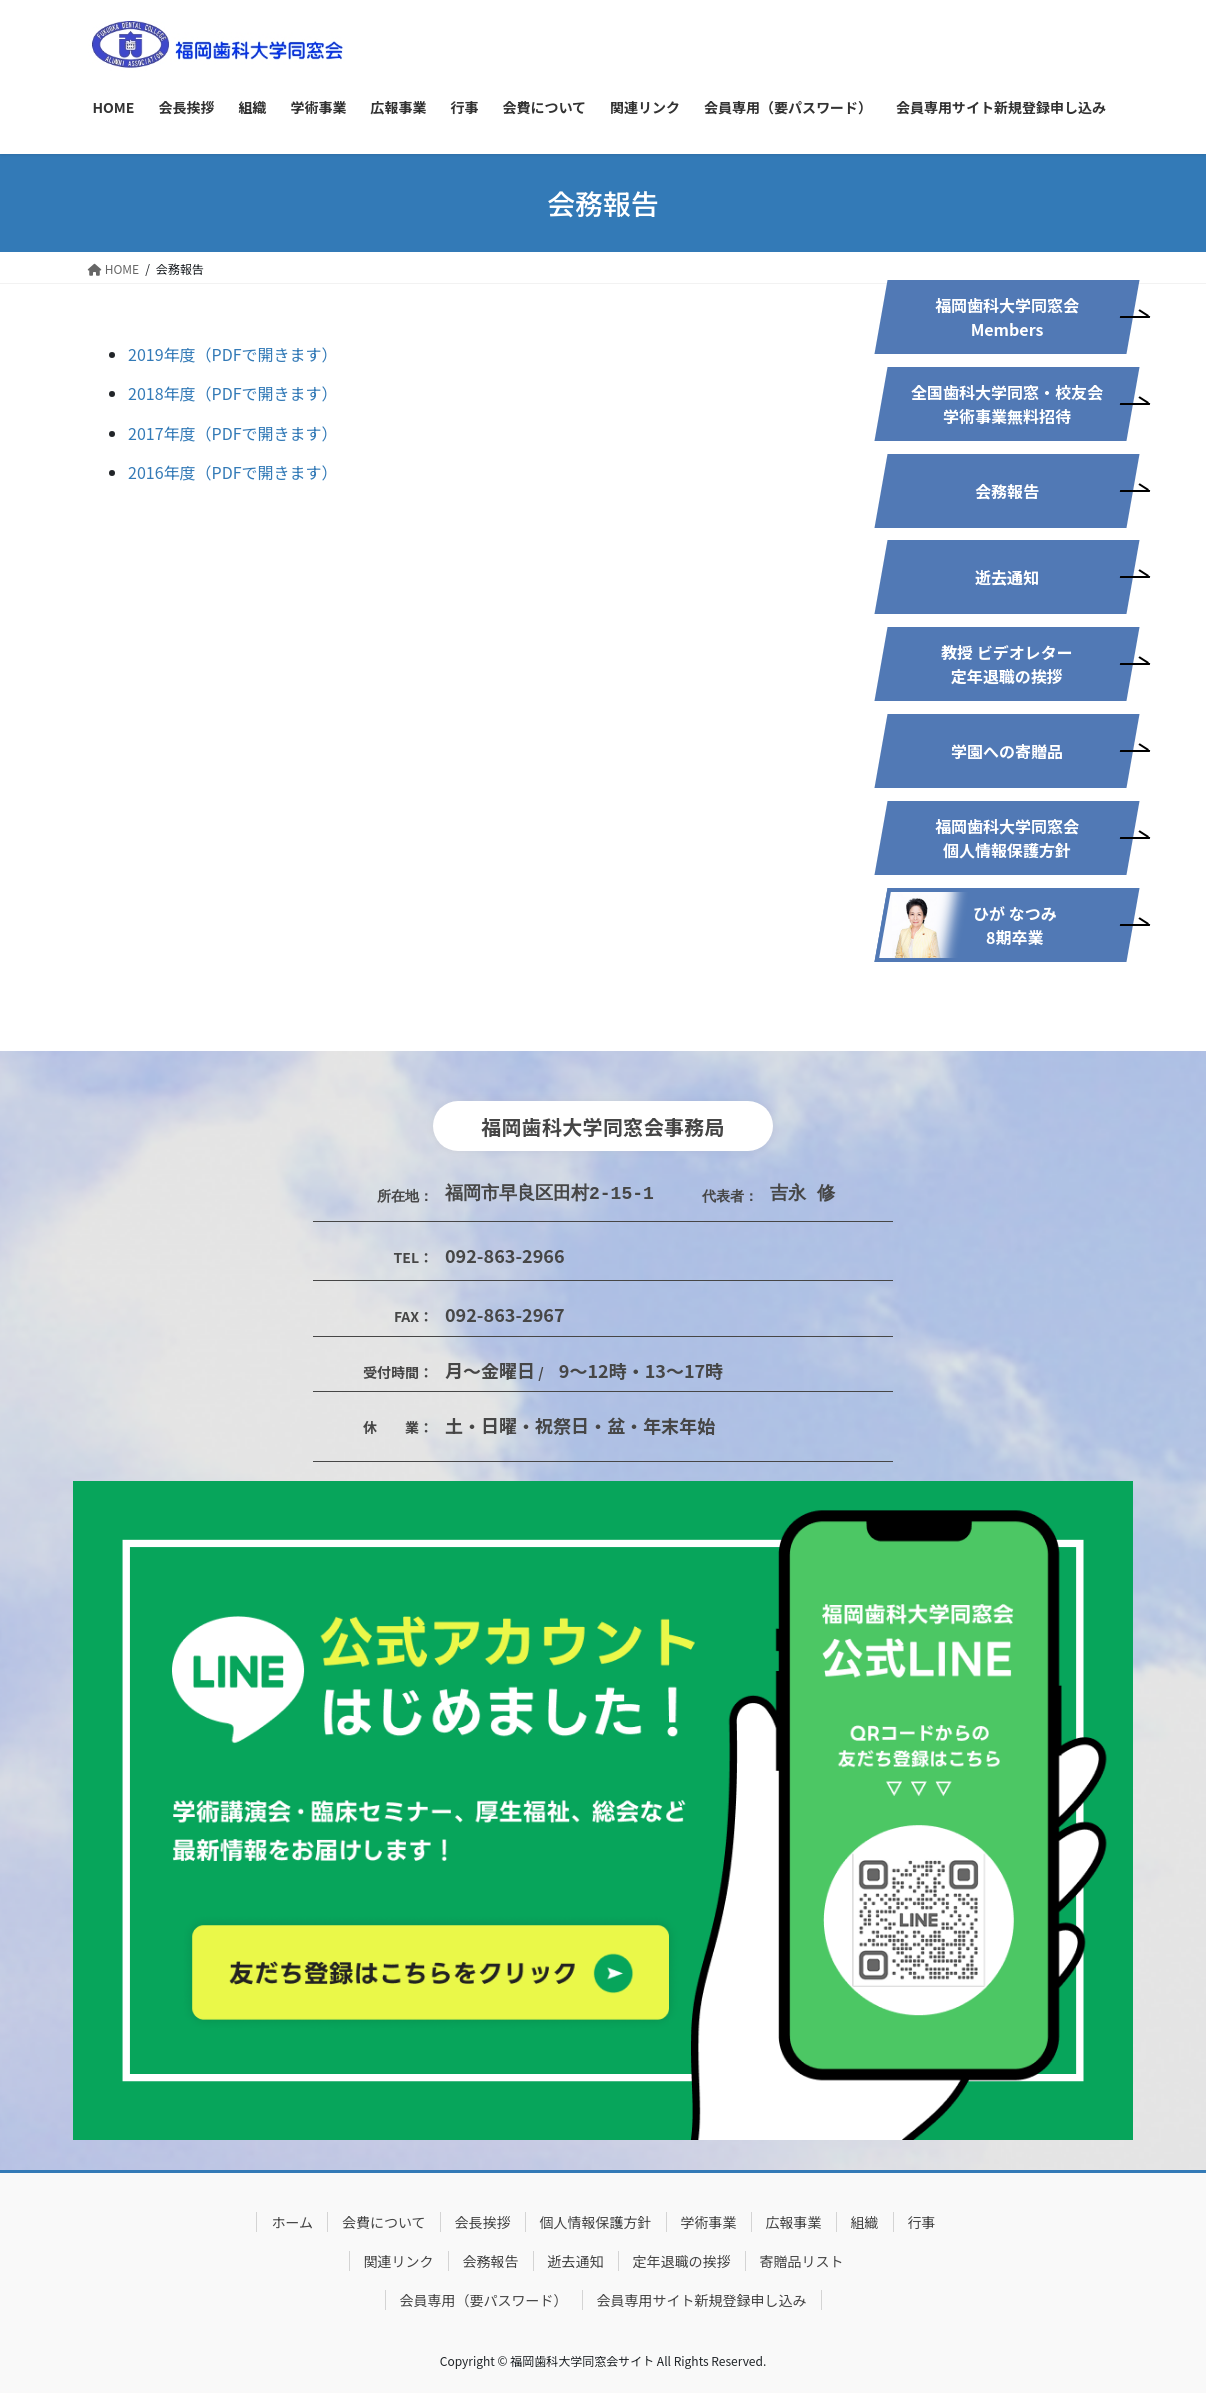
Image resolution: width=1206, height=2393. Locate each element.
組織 (865, 2222)
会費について (384, 2222)
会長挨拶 (483, 2222)
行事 (922, 2222)
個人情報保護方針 (596, 2222)
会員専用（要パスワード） (484, 2300)
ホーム (292, 2222)
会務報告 (491, 2261)
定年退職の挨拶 (682, 2261)
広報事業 (794, 2222)
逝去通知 (576, 2261)
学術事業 (709, 2222)
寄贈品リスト (802, 2261)
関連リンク (399, 2261)
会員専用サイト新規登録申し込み (702, 2300)
